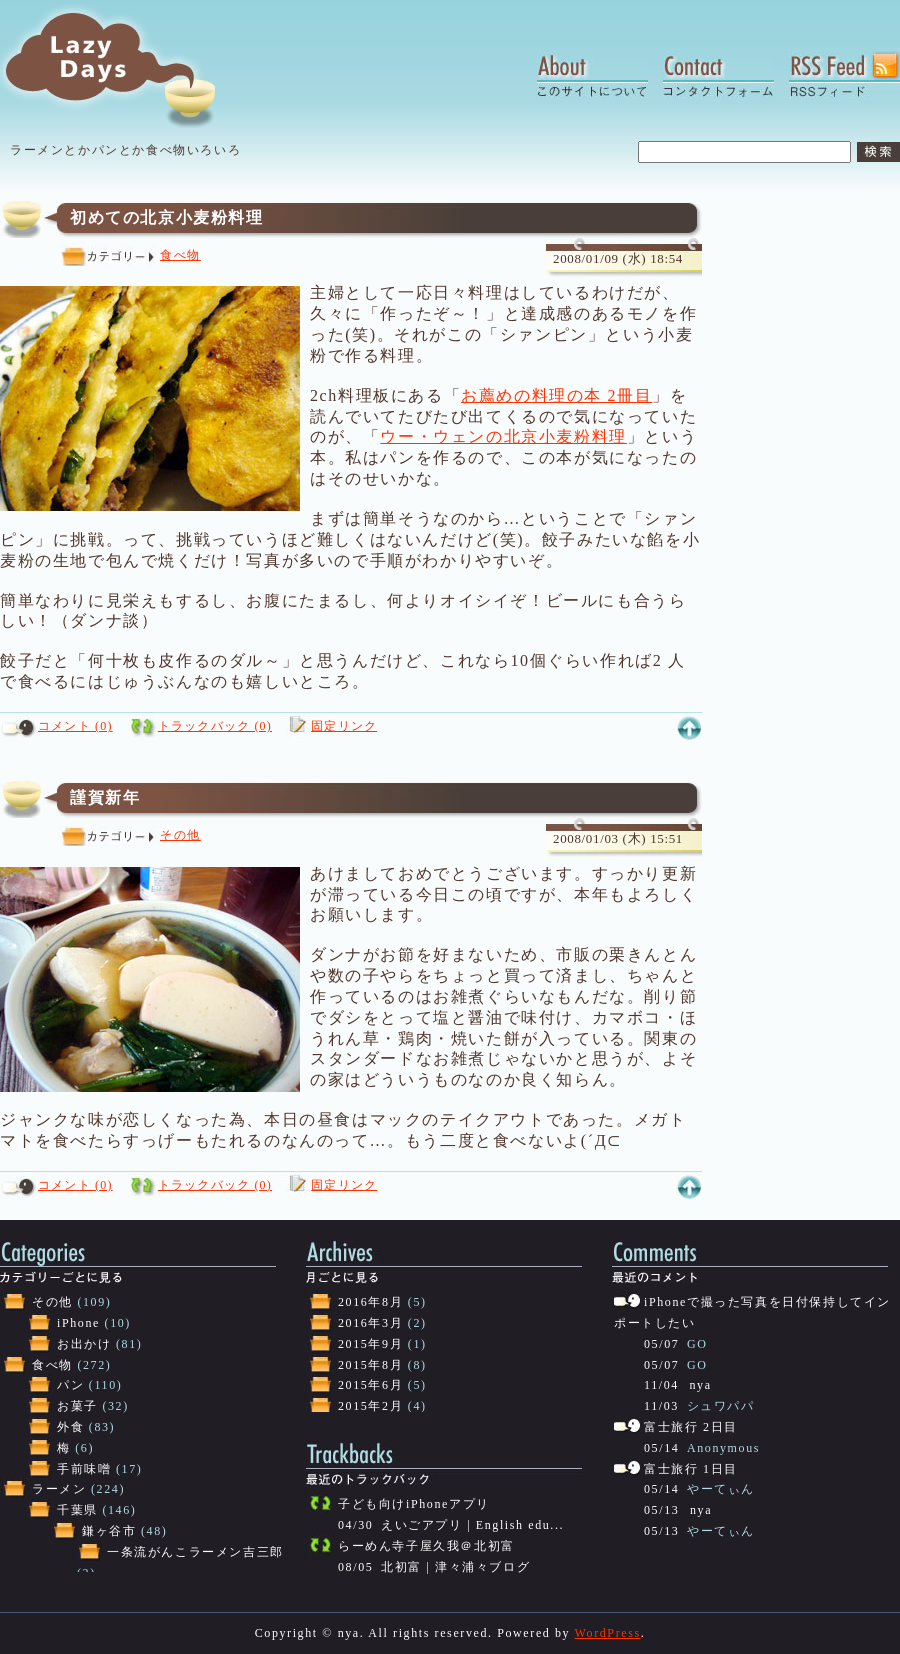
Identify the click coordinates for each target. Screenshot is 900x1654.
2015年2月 (370, 1406)
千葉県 (77, 1510)
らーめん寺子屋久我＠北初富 (426, 1546)
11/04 (661, 1385)
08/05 (355, 1567)
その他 (180, 835)
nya (701, 1385)
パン (70, 1385)
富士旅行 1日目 (691, 1469)
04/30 (355, 1525)
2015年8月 (370, 1365)
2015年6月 (370, 1385)
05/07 (661, 1344)
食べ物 (180, 255)
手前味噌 (84, 1469)
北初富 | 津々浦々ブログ (455, 1567)
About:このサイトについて (592, 74)
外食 (70, 1427)
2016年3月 (370, 1323)
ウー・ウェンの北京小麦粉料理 (503, 436)
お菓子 (77, 1406)
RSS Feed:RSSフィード (844, 74)
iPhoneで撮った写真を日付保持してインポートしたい (752, 1312)
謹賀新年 (105, 797)
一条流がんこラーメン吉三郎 (195, 1552)
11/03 (661, 1406)
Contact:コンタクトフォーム (718, 74)
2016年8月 (370, 1302)
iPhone (78, 1323)
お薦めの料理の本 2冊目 (556, 395)
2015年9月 (370, 1344)
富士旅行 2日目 (691, 1427)
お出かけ (84, 1344)
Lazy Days (128, 65)
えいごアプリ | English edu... (472, 1525)
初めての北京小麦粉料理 (167, 217)
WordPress (608, 1633)
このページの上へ (689, 728)
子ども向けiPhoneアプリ (414, 1504)
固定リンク (344, 726)
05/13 (661, 1510)
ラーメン (59, 1489)
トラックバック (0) (215, 726)
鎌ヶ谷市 (109, 1531)
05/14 (661, 1448)
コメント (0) (75, 726)
